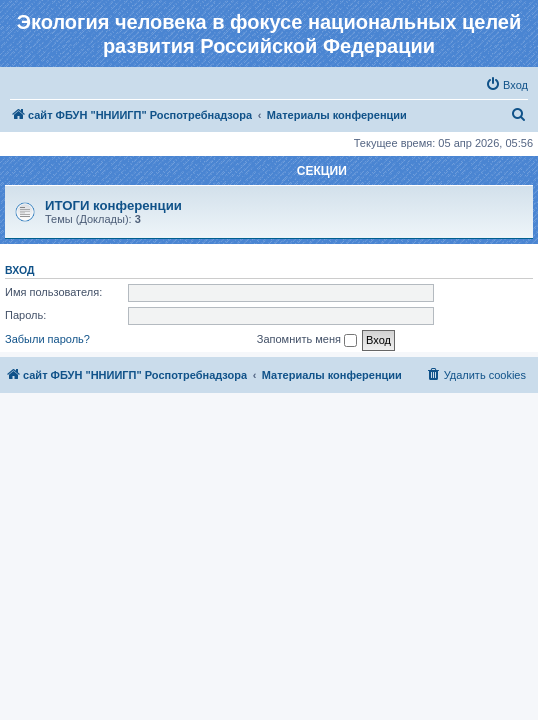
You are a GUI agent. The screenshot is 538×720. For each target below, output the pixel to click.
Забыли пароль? (47, 339)
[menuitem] (506, 85)
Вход (19, 270)
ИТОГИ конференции (113, 205)
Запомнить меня (307, 340)
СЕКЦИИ (322, 171)
